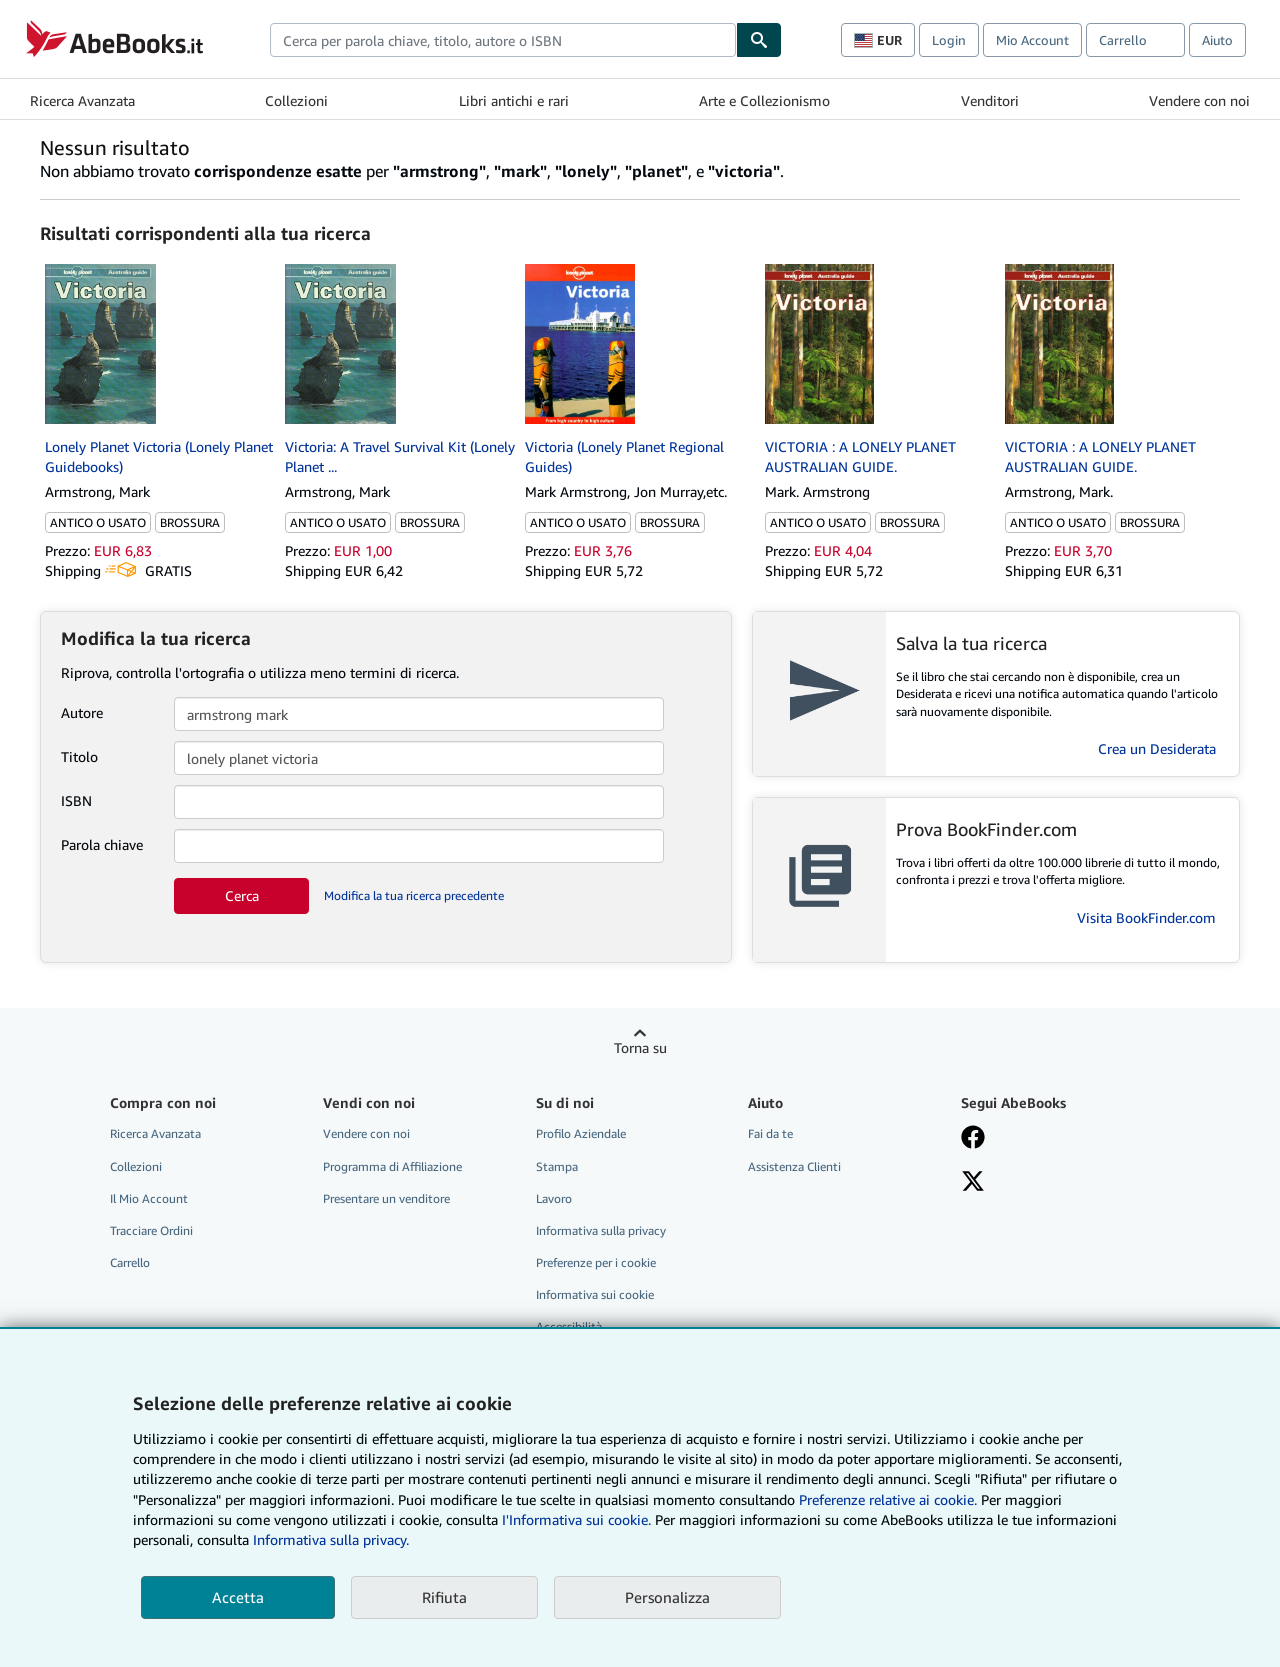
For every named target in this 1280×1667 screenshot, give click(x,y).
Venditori (990, 100)
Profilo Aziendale (581, 1133)
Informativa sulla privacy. (331, 1539)
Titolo (79, 756)
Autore (82, 712)
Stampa (557, 1166)
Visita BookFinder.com (1146, 917)
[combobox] (503, 40)
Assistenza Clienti (794, 1166)
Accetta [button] (238, 1597)
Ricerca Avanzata (82, 100)
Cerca (242, 895)
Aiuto (1217, 40)
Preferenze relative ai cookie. (888, 1499)
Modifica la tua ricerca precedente (414, 895)
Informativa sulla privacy (601, 1230)
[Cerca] (759, 40)
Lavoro (554, 1198)
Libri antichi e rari (514, 100)
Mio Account (1032, 40)
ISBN (76, 800)
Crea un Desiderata (1157, 748)
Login (949, 40)
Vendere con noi (1199, 100)
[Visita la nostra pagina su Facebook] (973, 1139)
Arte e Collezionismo (764, 100)
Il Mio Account (149, 1198)
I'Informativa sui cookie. (576, 1519)
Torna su (640, 1047)
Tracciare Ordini (151, 1230)
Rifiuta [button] (444, 1597)
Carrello (130, 1262)
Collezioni (296, 100)
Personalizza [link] (667, 1597)
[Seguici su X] (973, 1183)
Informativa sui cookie (595, 1294)
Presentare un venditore (386, 1198)
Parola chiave (102, 844)
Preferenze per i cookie (596, 1262)
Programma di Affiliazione (392, 1166)
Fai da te (770, 1133)
